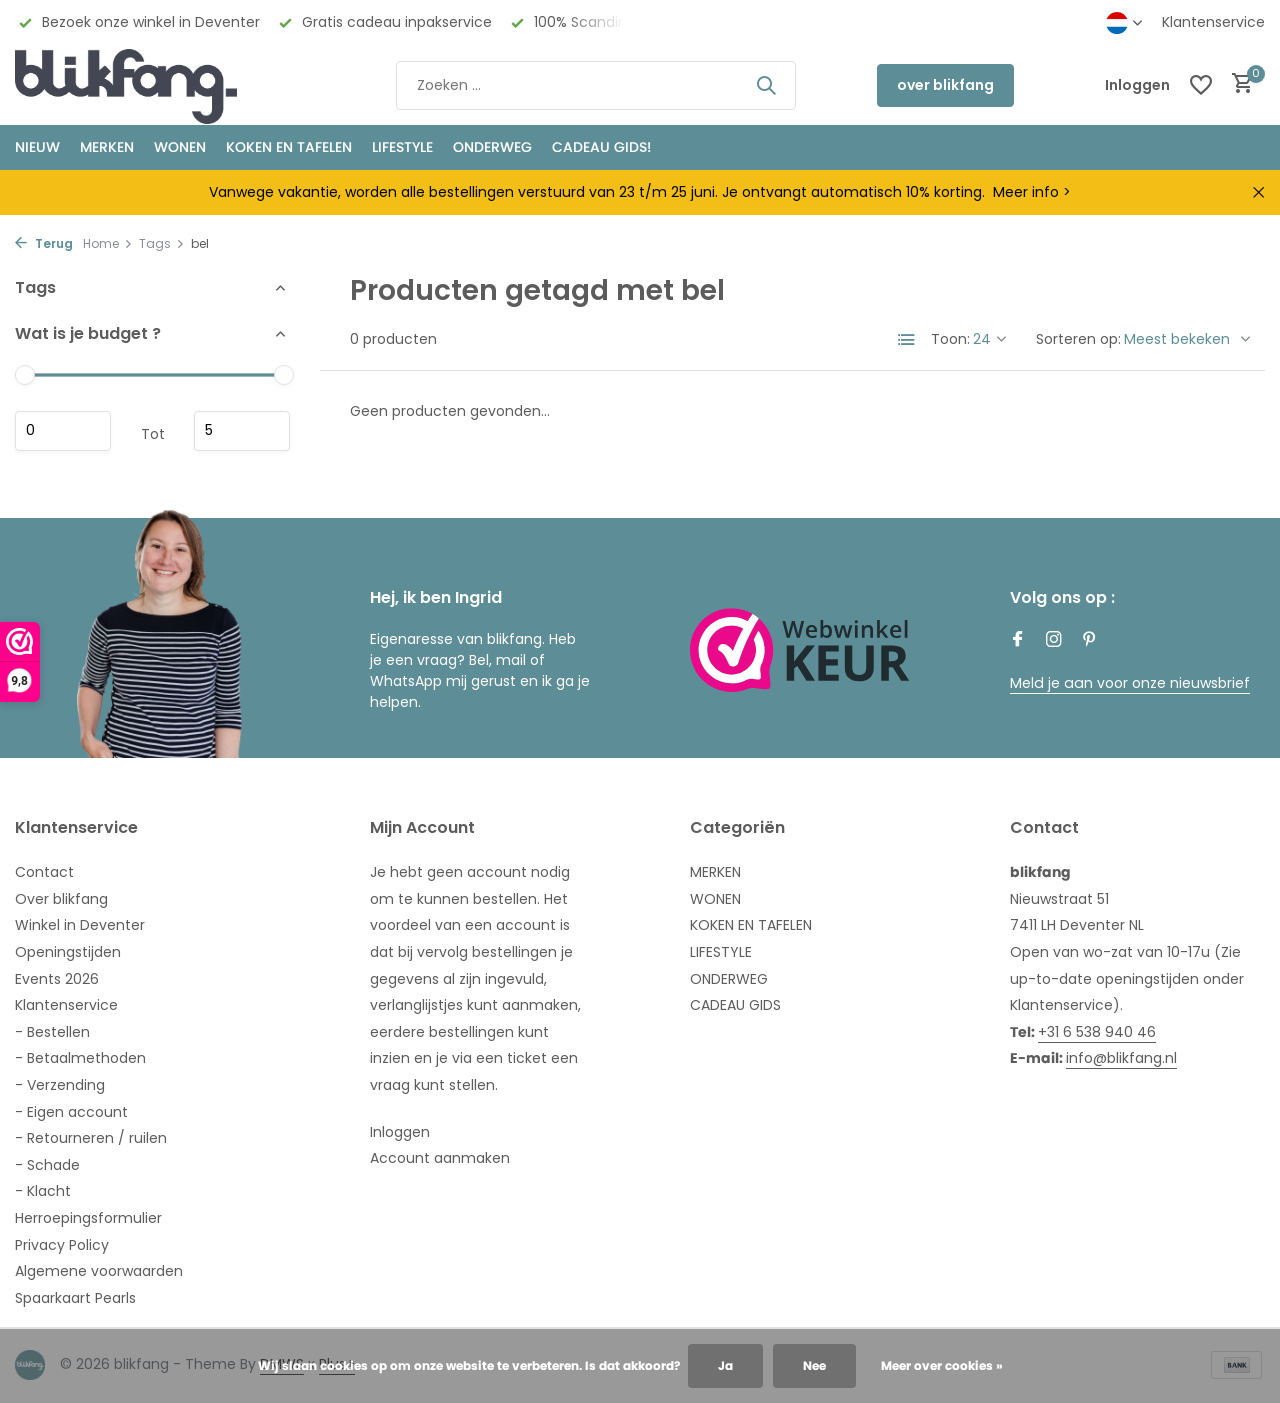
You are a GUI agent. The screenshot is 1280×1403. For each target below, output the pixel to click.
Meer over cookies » (942, 1365)
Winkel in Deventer (80, 925)
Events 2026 (57, 979)
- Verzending (60, 1085)
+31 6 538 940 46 (1097, 1032)
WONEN (180, 147)
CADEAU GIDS (735, 1005)
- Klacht (43, 1191)
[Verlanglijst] (1201, 85)
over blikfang (945, 85)
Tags (162, 243)
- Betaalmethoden (80, 1058)
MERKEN (107, 147)
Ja (725, 1365)
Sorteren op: (1078, 339)
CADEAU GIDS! (601, 147)
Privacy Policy (62, 1245)
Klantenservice (1213, 22)
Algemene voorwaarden (99, 1271)
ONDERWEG (492, 147)
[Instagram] (1054, 641)
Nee (814, 1365)
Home (108, 243)
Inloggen (400, 1132)
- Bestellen (52, 1032)
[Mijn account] (1137, 85)
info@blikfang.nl (1121, 1058)
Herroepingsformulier (88, 1218)
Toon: (950, 339)
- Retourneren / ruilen (91, 1138)
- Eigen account (71, 1112)
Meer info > (1032, 192)
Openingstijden (68, 952)
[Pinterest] (1090, 641)
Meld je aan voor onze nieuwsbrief (1128, 683)
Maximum (242, 431)
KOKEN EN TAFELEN (289, 147)
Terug (44, 243)
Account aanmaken (440, 1158)
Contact (44, 872)
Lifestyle (402, 147)
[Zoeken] (596, 85)
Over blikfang (61, 899)
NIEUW (37, 147)
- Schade (47, 1165)
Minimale (63, 431)
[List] (907, 340)
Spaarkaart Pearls (75, 1298)
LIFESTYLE (721, 952)
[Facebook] (1018, 641)
